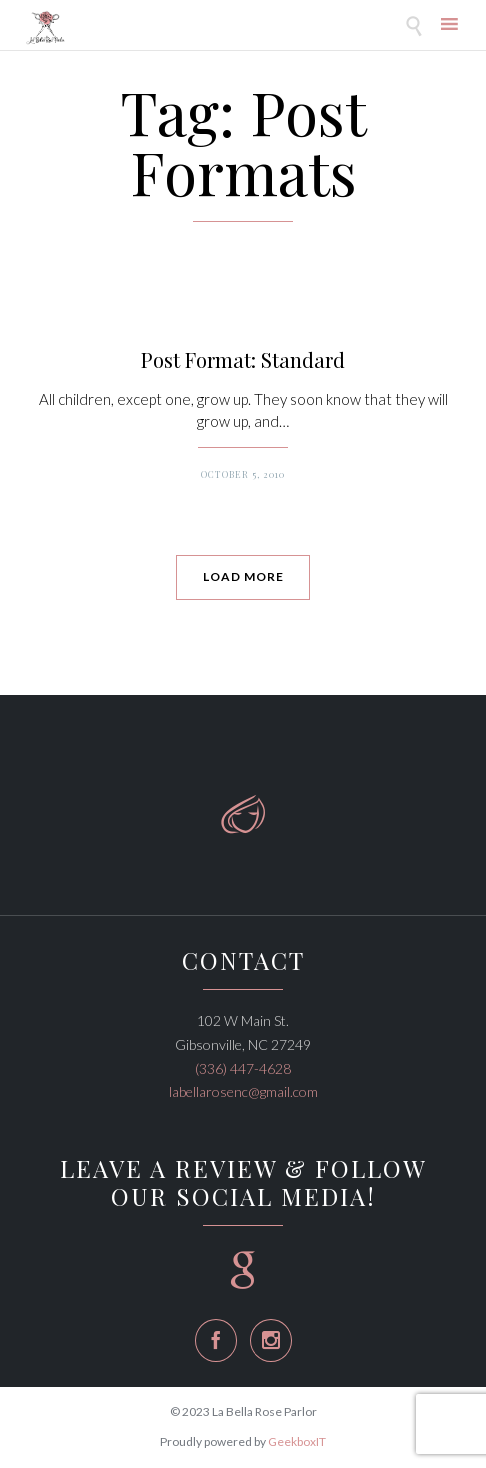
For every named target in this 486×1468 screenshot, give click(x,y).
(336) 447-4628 (243, 1068)
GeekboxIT (297, 1441)
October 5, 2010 (243, 474)
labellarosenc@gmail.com (243, 1091)
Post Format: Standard (243, 360)
